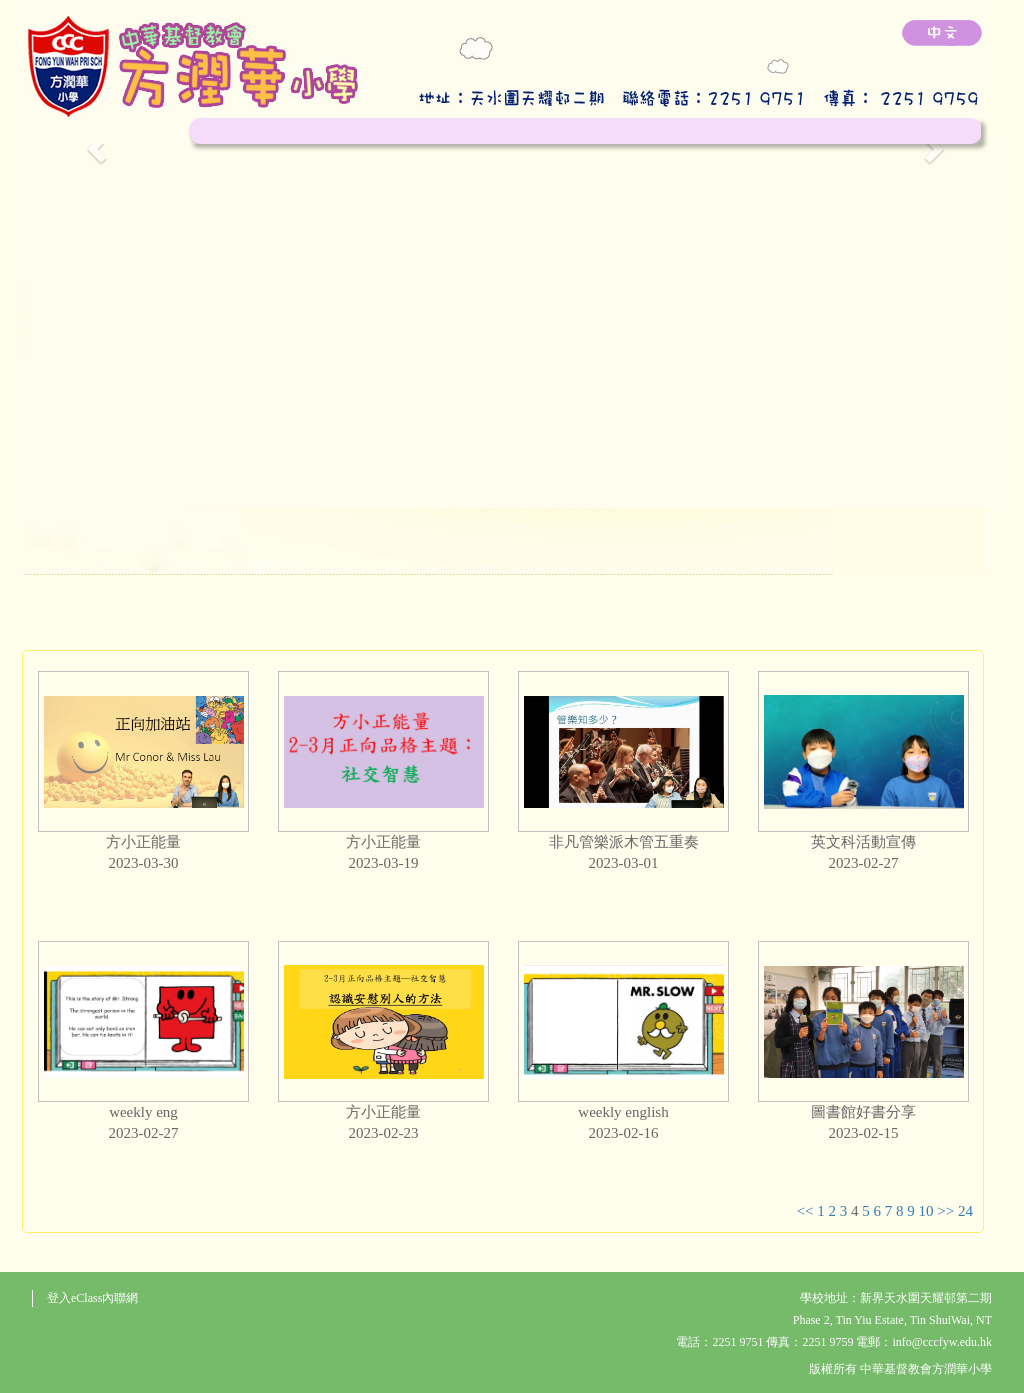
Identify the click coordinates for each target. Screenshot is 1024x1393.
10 (926, 1211)
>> (945, 1211)
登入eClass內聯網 (92, 1298)
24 (965, 1211)
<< (805, 1211)
